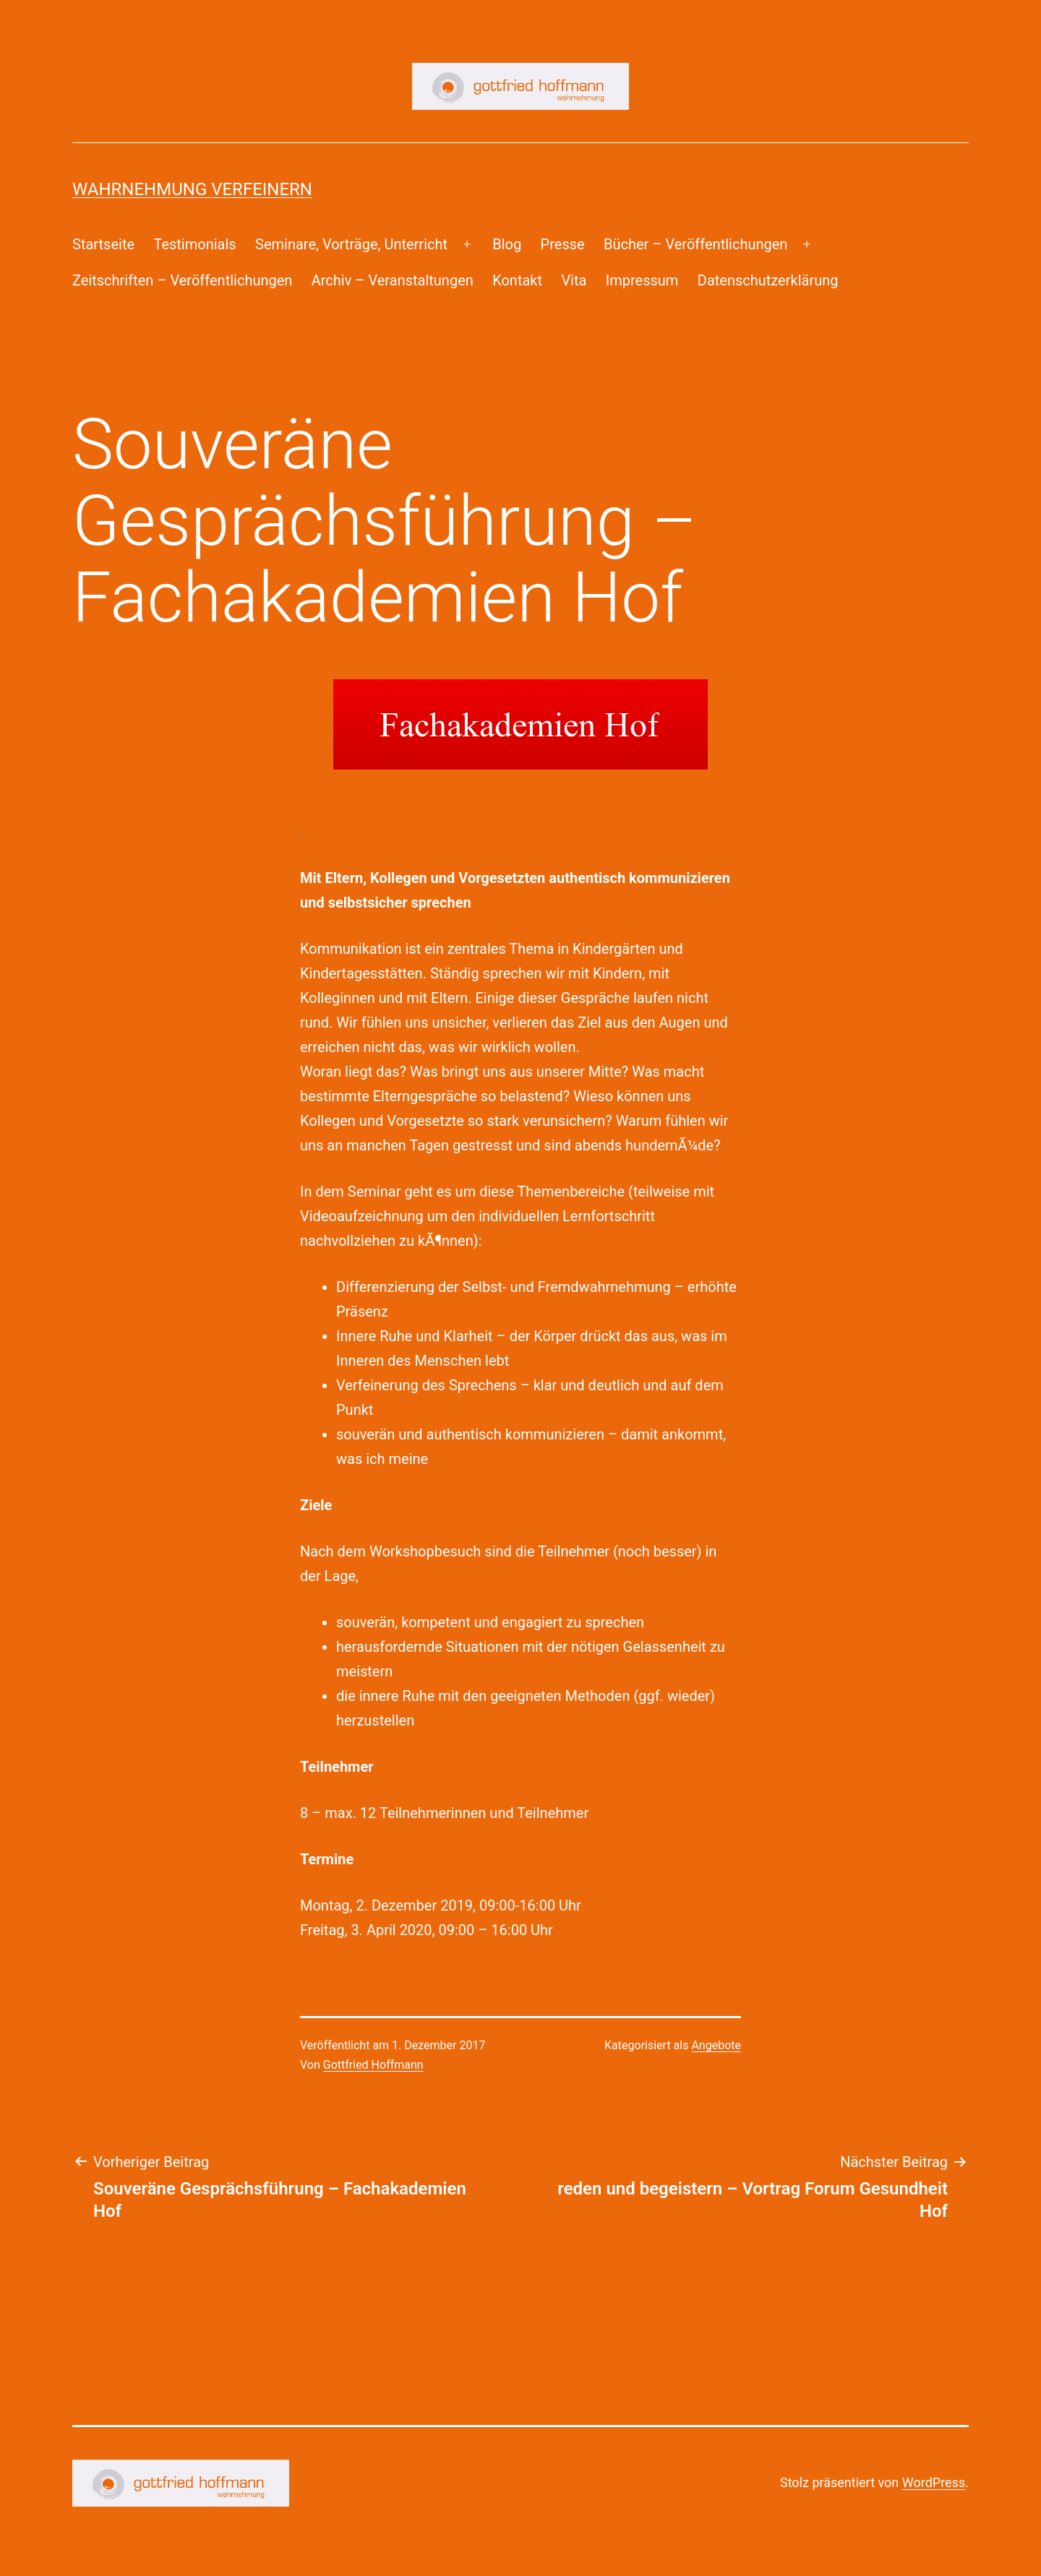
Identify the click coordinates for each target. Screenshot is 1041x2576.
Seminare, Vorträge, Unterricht (351, 244)
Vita (573, 280)
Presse (563, 244)
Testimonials (194, 244)
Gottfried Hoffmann (373, 2065)
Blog (506, 244)
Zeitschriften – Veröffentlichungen (182, 280)
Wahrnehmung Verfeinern (192, 189)
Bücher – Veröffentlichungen (695, 244)
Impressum (642, 280)
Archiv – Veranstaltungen (393, 280)
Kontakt (517, 280)
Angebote (716, 2045)
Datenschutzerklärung (768, 280)
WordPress (933, 2482)
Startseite (103, 244)
